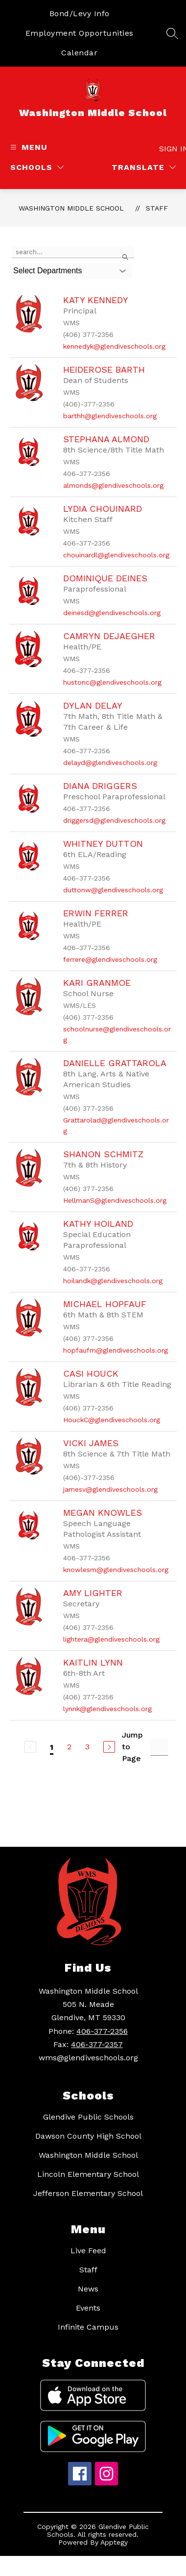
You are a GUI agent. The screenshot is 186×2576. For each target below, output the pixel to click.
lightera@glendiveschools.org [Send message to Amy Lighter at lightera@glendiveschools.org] (111, 1639)
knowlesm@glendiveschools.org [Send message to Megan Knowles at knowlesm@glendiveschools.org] (115, 1570)
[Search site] (172, 33)
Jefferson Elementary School (88, 2193)
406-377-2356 (102, 2031)
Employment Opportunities (79, 33)
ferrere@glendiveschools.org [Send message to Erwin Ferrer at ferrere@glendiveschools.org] (110, 959)
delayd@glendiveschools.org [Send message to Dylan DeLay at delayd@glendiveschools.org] (110, 762)
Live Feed (88, 2250)
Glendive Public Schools (88, 2117)
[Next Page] (109, 1747)
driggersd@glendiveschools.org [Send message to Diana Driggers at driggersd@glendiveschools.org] (114, 820)
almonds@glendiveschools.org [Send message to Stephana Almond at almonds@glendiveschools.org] (113, 485)
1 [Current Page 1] (51, 1747)
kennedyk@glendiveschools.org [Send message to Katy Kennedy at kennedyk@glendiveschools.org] (114, 346)
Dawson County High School (88, 2136)
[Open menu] (27, 147)
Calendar (79, 52)
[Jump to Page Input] (159, 1747)
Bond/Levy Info (79, 13)
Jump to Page (132, 1746)
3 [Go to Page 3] (87, 1746)
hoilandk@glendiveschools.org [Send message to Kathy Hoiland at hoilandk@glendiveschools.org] (113, 1281)
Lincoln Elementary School (88, 2174)
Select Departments (47, 270)
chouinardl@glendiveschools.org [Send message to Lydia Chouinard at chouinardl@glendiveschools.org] (116, 555)
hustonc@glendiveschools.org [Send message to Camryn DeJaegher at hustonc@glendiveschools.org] (112, 682)
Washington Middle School (71, 208)
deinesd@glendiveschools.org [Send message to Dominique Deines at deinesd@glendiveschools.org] (112, 613)
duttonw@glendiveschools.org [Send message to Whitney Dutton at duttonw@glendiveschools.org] (113, 890)
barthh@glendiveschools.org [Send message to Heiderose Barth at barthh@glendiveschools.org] (110, 416)
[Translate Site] (143, 167)
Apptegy (114, 2542)
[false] (73, 252)
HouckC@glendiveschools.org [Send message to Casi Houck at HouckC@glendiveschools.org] (111, 1420)
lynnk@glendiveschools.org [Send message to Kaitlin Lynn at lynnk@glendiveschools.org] (107, 1709)
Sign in (168, 148)
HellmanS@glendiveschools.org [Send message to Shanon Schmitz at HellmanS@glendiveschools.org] (114, 1200)
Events (88, 2308)
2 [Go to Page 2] (69, 1746)
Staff (157, 208)
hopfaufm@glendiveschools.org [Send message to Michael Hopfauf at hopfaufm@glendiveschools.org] (115, 1350)
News (88, 2288)
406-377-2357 (97, 2044)
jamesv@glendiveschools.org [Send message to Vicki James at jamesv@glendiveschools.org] (110, 1489)
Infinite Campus (88, 2327)
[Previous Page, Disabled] (30, 1747)
